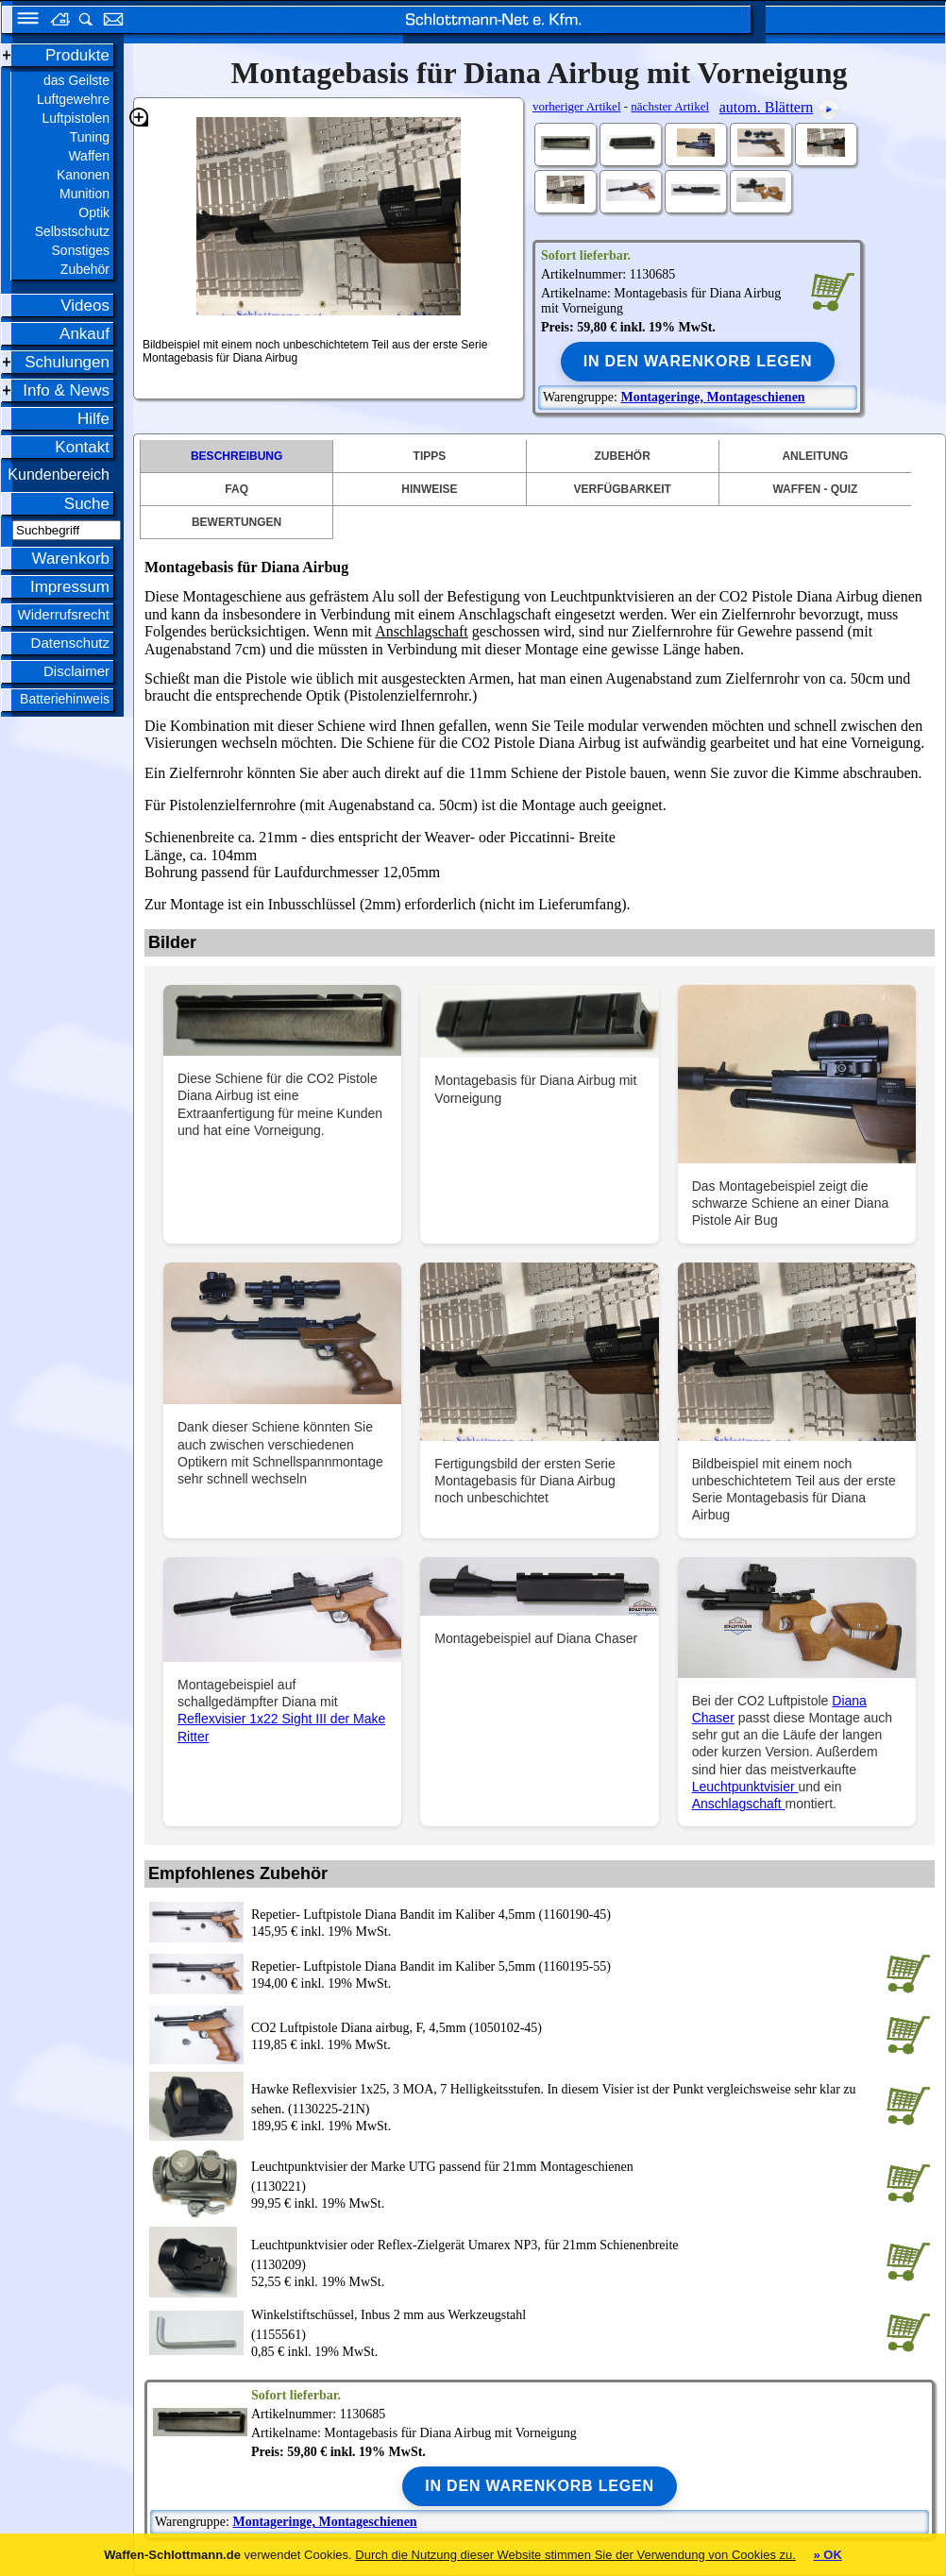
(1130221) (564, 2175)
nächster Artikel (670, 106)
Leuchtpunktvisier (745, 1786)
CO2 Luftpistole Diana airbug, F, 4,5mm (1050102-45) (396, 2028)
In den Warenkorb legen (698, 361)
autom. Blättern (766, 107)
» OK (827, 2555)
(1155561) (564, 2323)
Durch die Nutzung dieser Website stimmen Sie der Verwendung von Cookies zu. (575, 2555)
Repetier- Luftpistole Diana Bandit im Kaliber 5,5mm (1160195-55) (431, 1966)
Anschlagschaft (421, 631)
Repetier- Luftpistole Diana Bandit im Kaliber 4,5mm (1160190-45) (431, 1914)
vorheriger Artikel (576, 106)
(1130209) (564, 2253)
